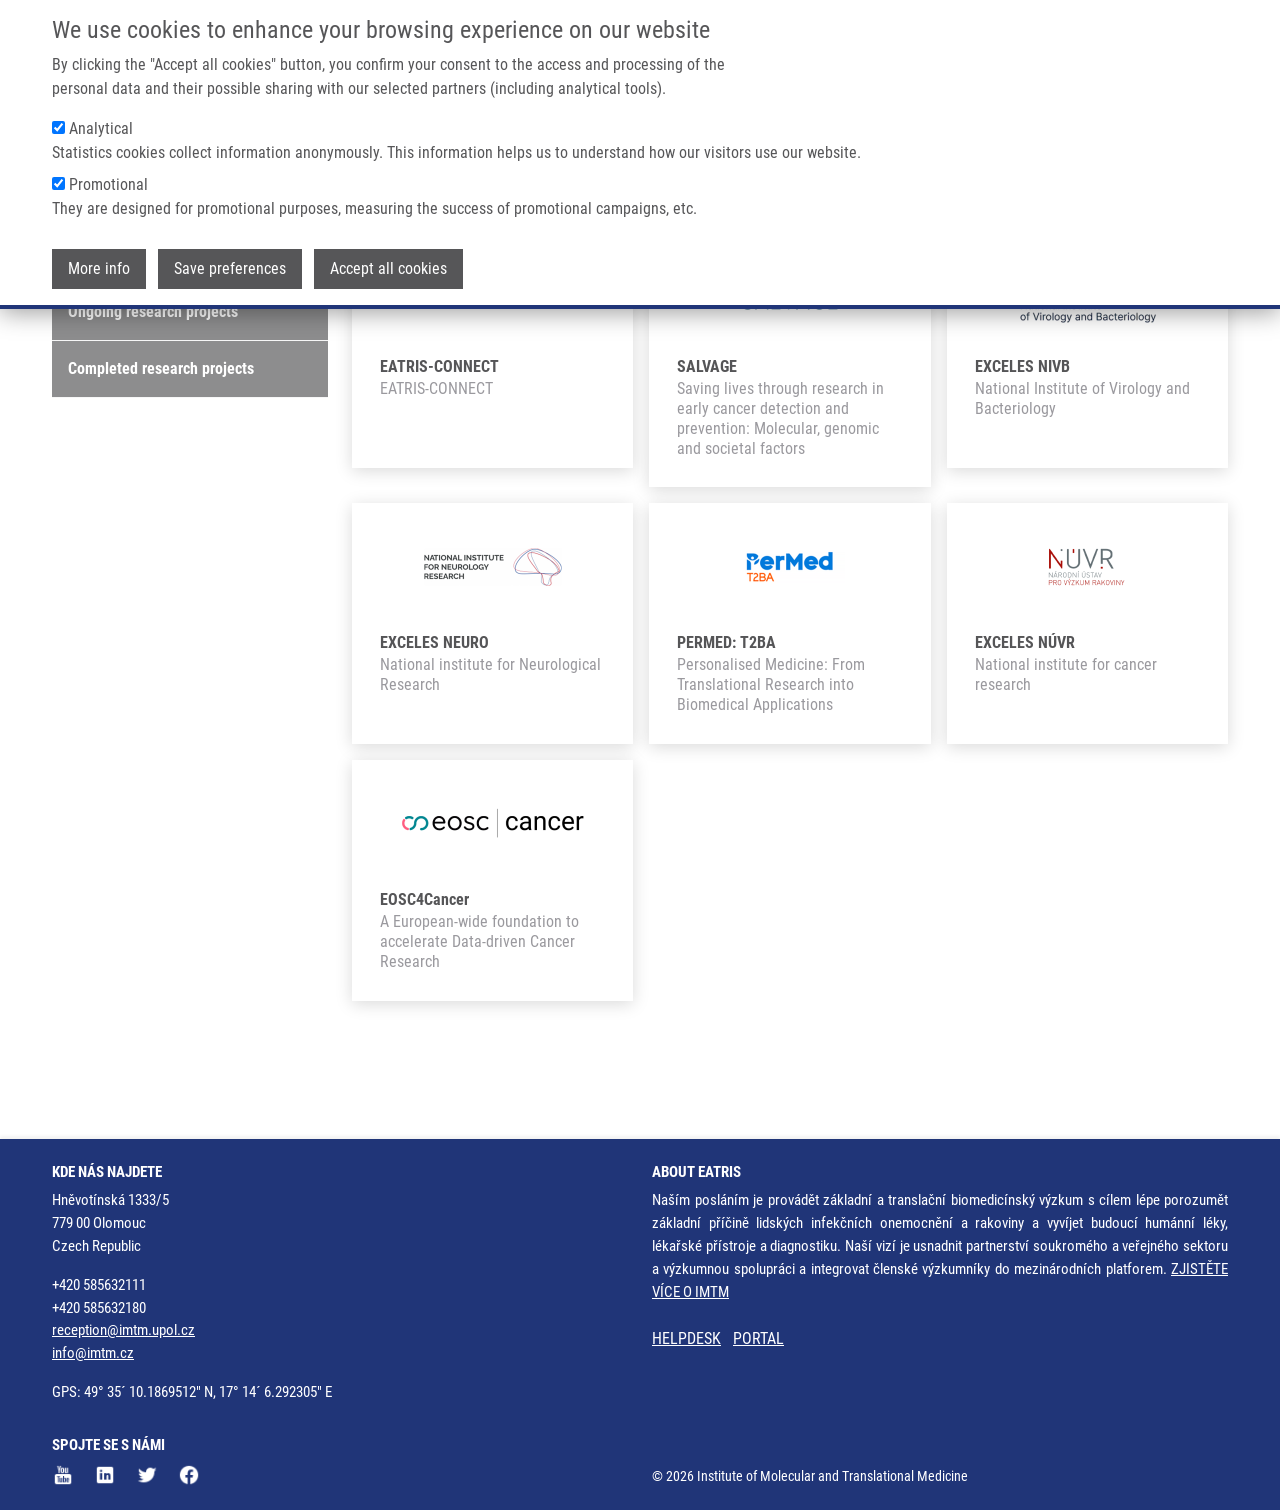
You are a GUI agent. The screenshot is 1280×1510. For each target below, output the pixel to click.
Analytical (101, 128)
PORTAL (758, 1339)
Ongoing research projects (153, 386)
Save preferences (230, 268)
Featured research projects (155, 329)
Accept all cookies (388, 268)
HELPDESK (686, 1339)
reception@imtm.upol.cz (123, 1331)
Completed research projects (161, 443)
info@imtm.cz (93, 1354)
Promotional (108, 184)
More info (99, 268)
